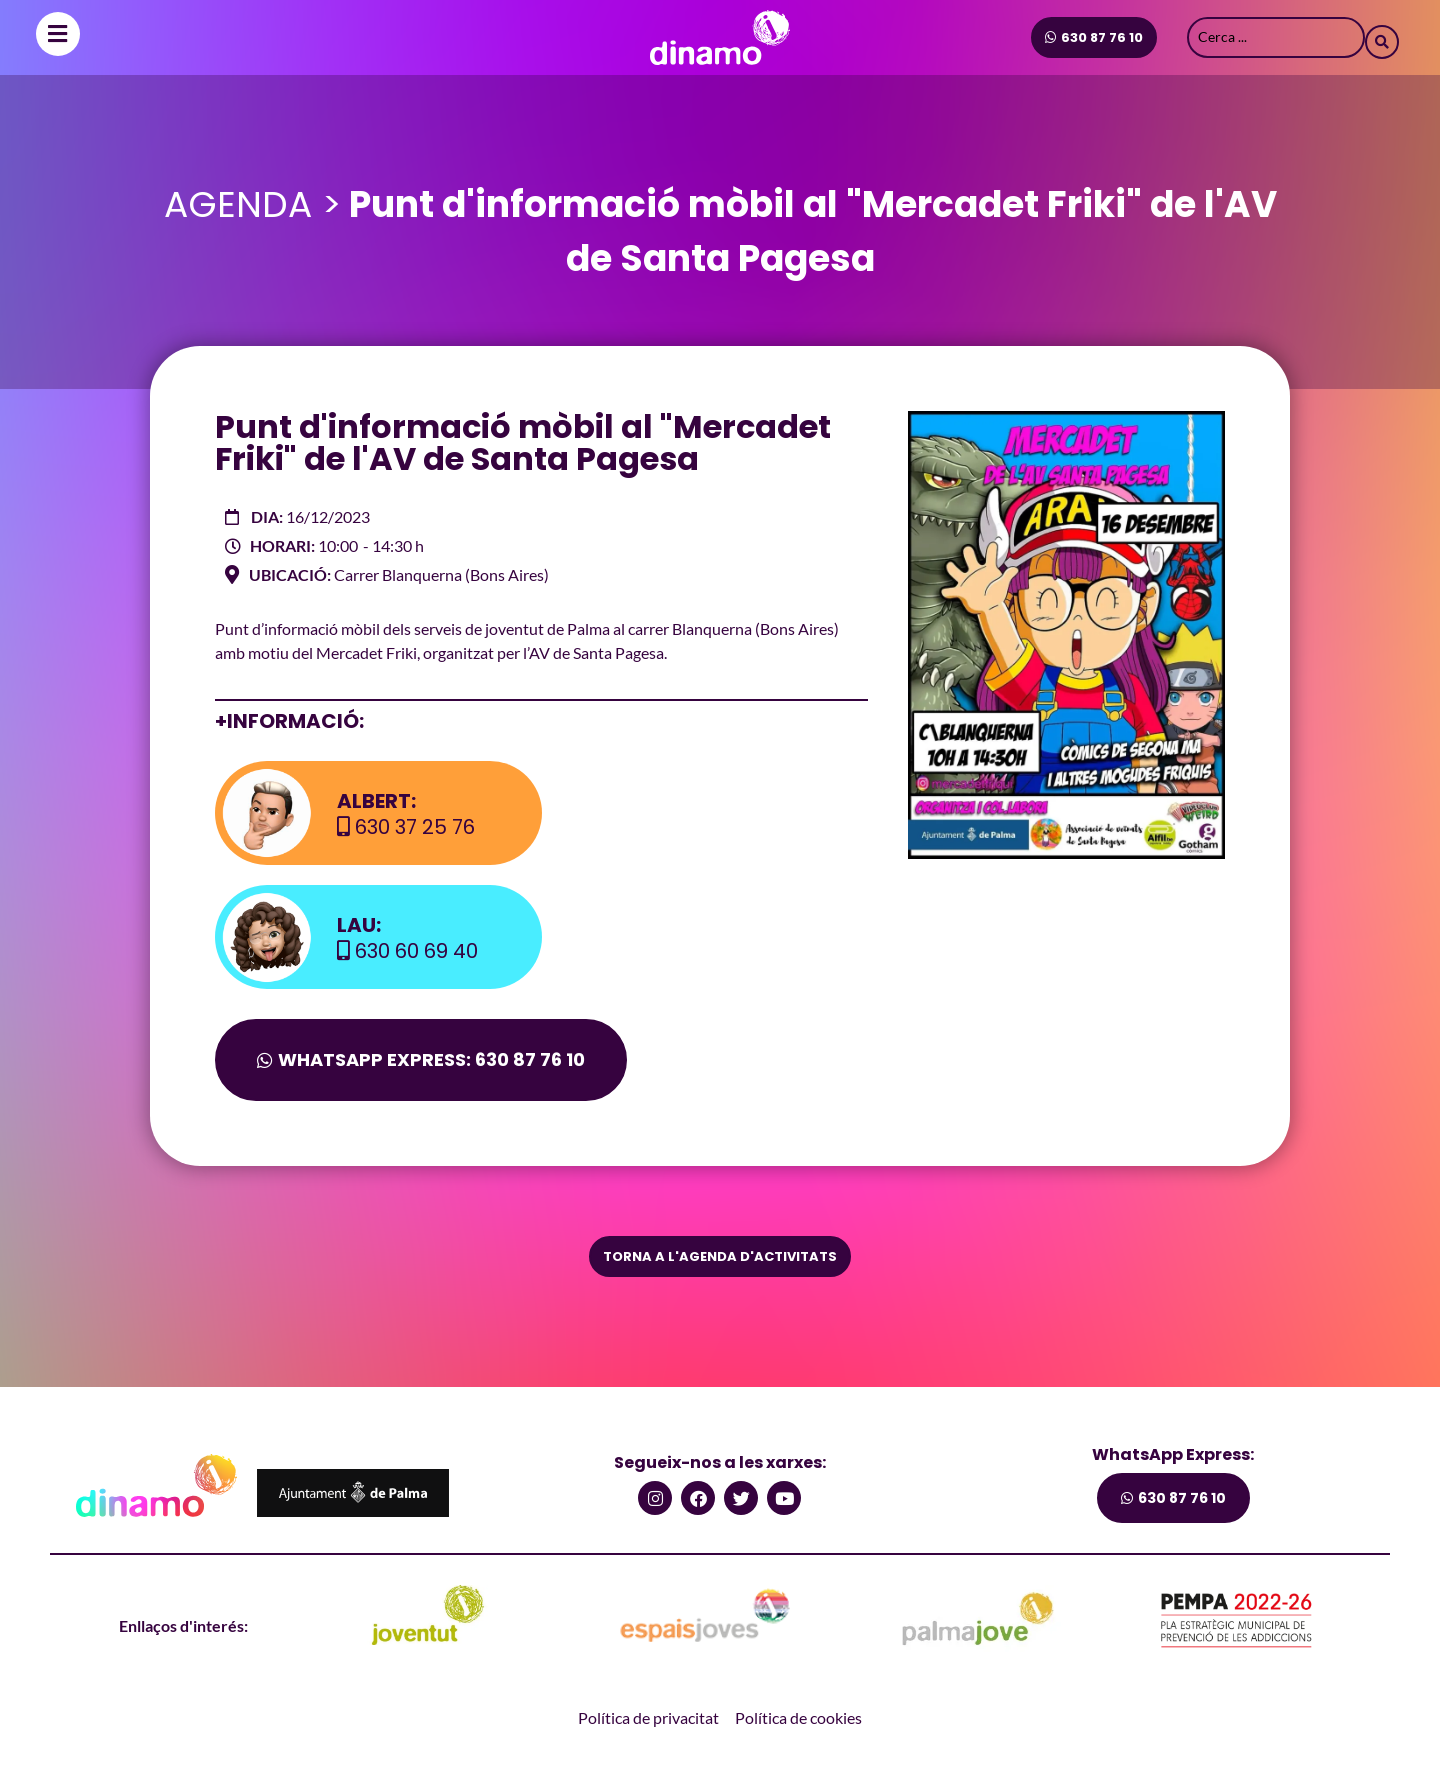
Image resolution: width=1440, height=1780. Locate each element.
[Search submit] (1382, 37)
